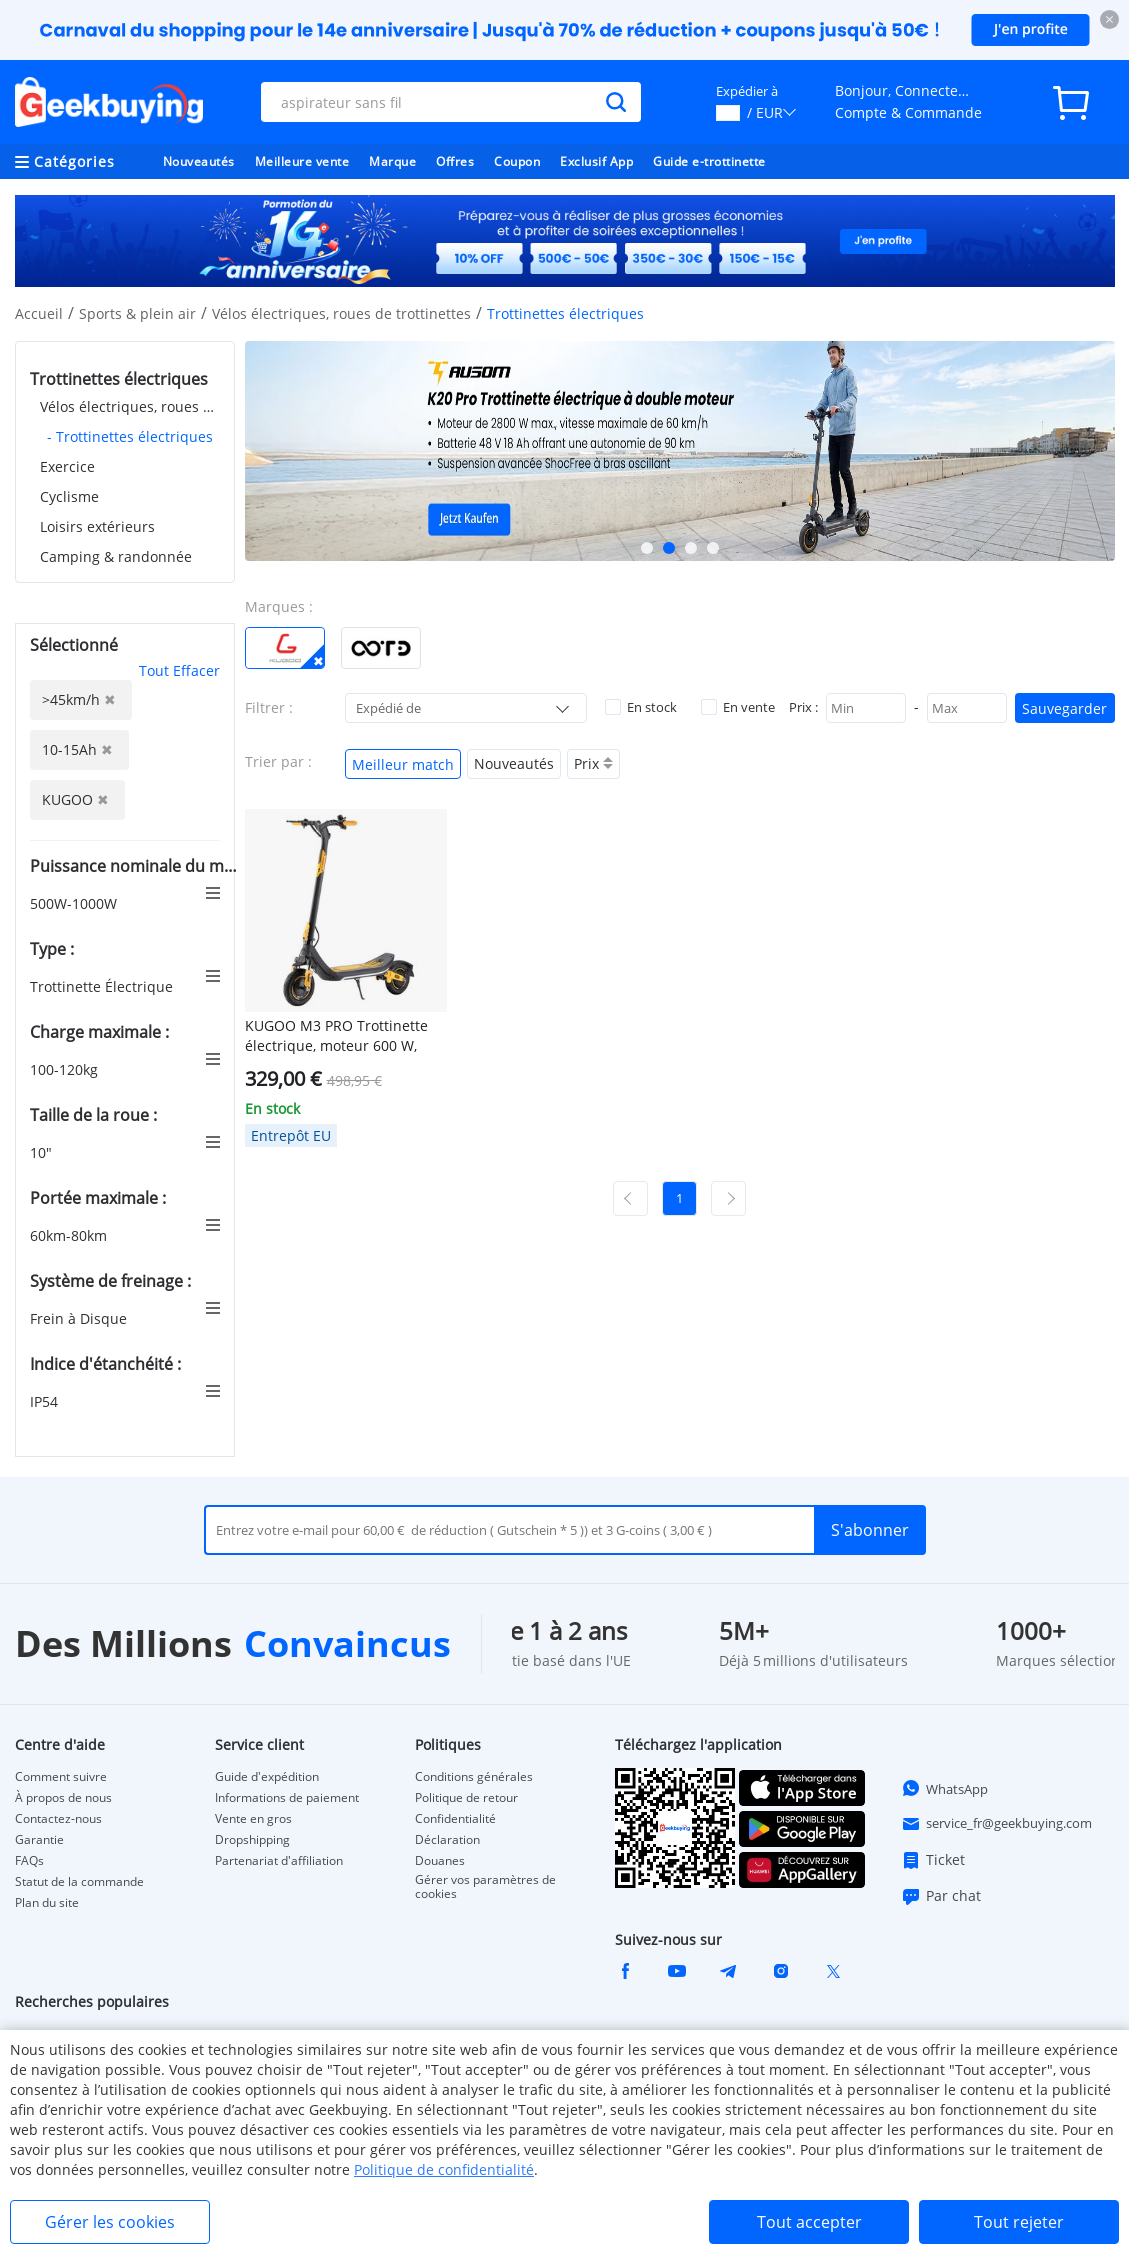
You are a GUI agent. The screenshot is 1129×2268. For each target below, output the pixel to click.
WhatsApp (944, 1788)
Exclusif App (596, 161)
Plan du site (47, 1903)
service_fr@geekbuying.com (996, 1824)
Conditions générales (474, 1777)
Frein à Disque (80, 1318)
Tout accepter (809, 2222)
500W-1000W (75, 903)
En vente (738, 707)
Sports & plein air (137, 313)
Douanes (440, 1861)
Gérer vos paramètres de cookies (485, 1887)
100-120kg (66, 1069)
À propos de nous (63, 1798)
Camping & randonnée (116, 556)
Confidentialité (455, 1819)
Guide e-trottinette (709, 161)
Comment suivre (61, 1777)
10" (43, 1152)
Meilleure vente (302, 161)
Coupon (517, 161)
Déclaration (447, 1840)
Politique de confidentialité (444, 2169)
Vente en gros (253, 1819)
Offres (455, 161)
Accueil (39, 313)
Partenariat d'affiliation (279, 1861)
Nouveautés (199, 161)
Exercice (67, 466)
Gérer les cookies (110, 2222)
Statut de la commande (79, 1882)
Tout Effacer (179, 670)
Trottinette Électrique (103, 986)
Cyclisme (69, 496)
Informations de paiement (287, 1798)
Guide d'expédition (267, 1777)
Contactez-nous (58, 1819)
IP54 (46, 1401)
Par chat (941, 1896)
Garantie (39, 1840)
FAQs (29, 1861)
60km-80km (70, 1235)
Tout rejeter (1019, 2222)
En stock (641, 707)
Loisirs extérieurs (97, 526)
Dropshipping (252, 1840)
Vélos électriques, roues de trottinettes (341, 313)
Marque (392, 161)
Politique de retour (466, 1798)
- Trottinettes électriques (130, 436)
